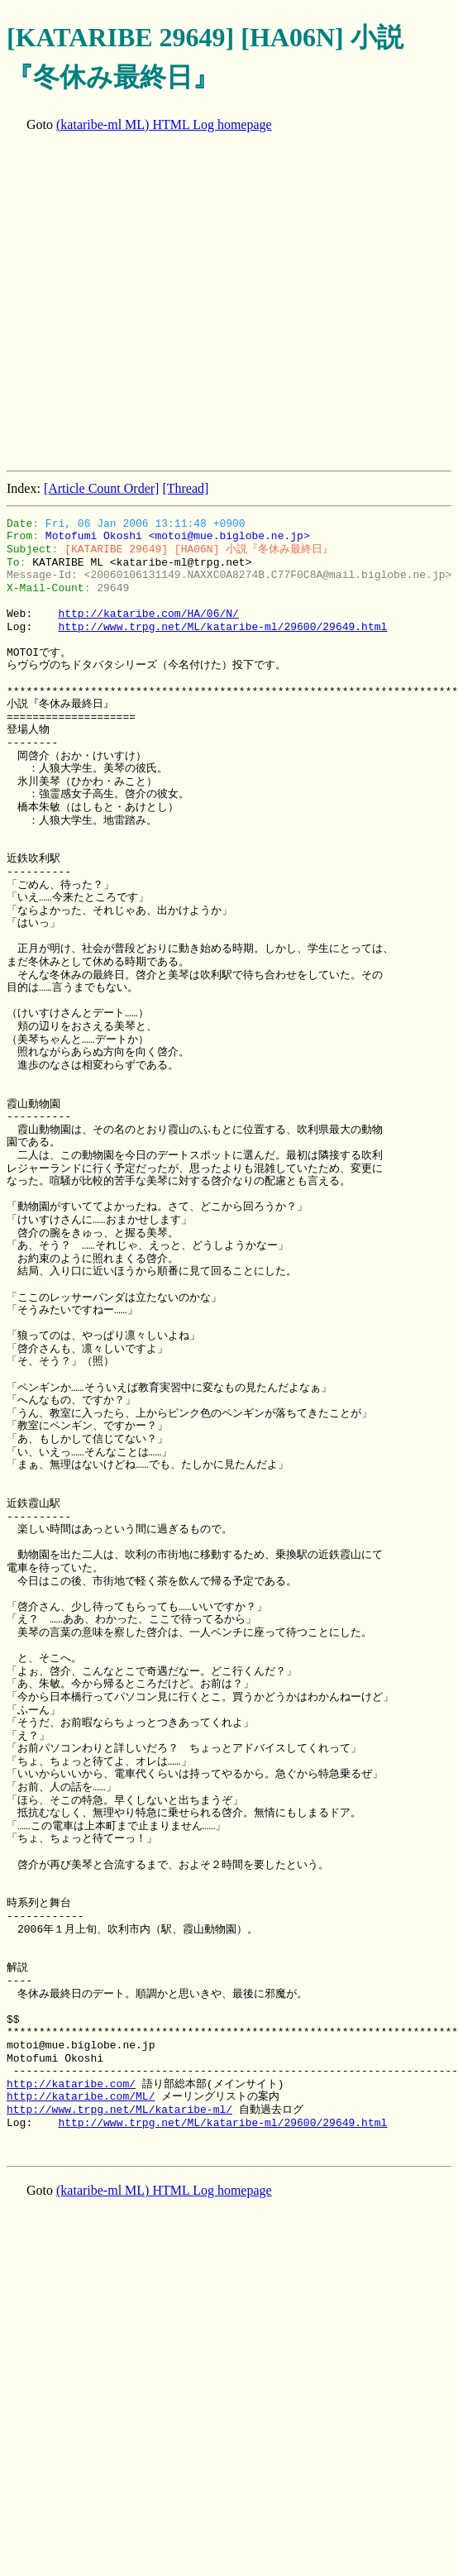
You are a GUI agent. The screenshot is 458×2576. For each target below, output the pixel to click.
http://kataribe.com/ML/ (81, 2096)
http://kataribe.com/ (71, 2084)
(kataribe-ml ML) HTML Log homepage (164, 124)
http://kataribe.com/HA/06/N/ (148, 613)
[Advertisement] (155, 303)
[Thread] (185, 488)
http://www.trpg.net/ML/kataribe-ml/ (119, 2109)
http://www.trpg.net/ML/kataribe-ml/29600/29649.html (222, 626)
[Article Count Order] (102, 488)
